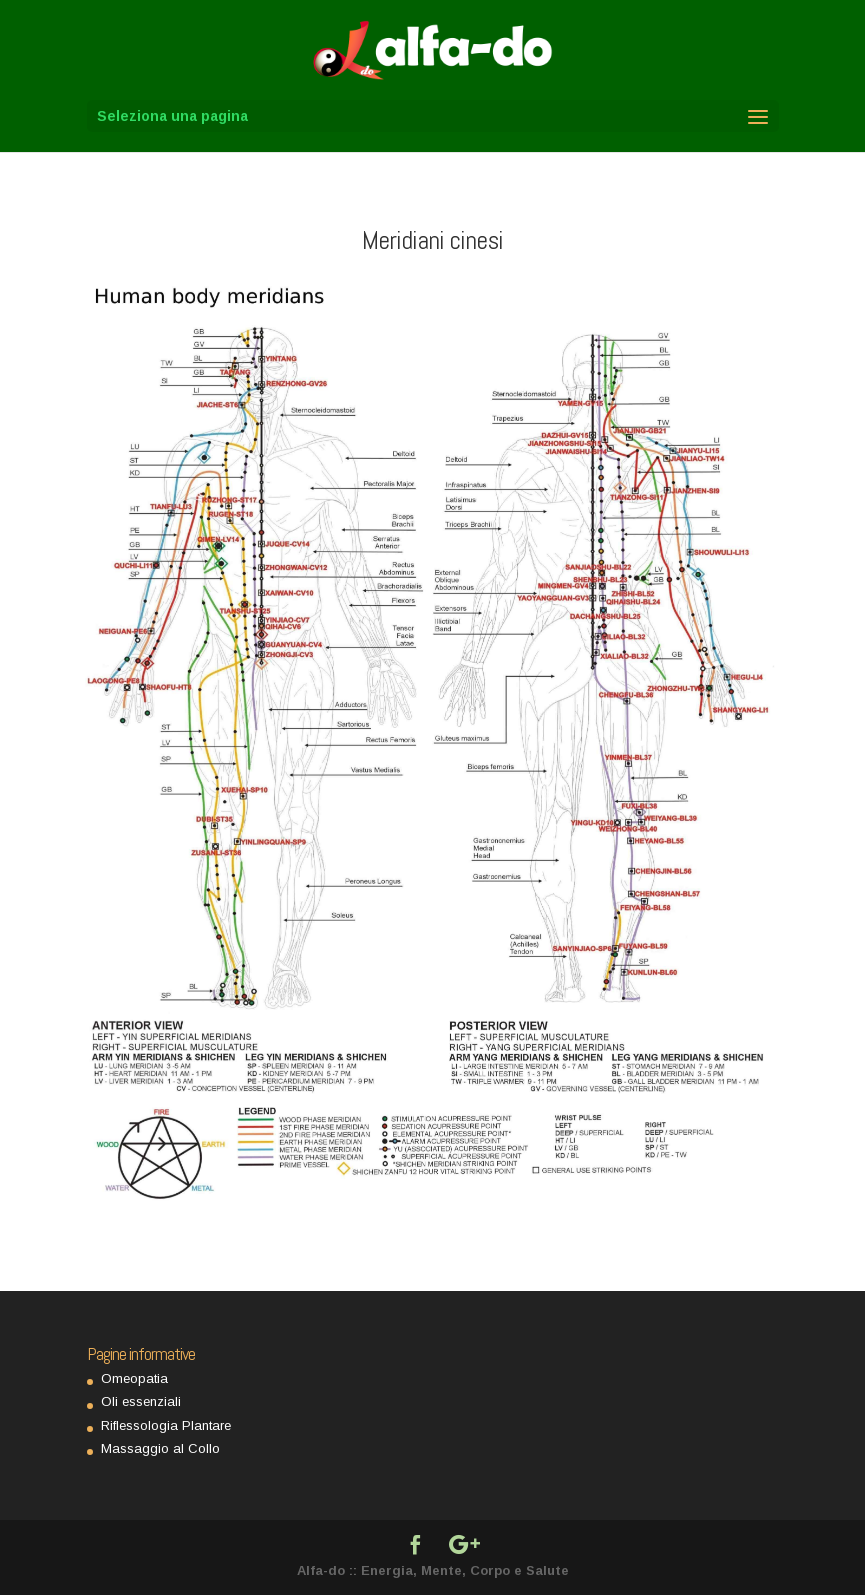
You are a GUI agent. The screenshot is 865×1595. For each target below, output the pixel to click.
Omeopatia (134, 1378)
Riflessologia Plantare (166, 1425)
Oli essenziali (141, 1401)
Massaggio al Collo (160, 1448)
